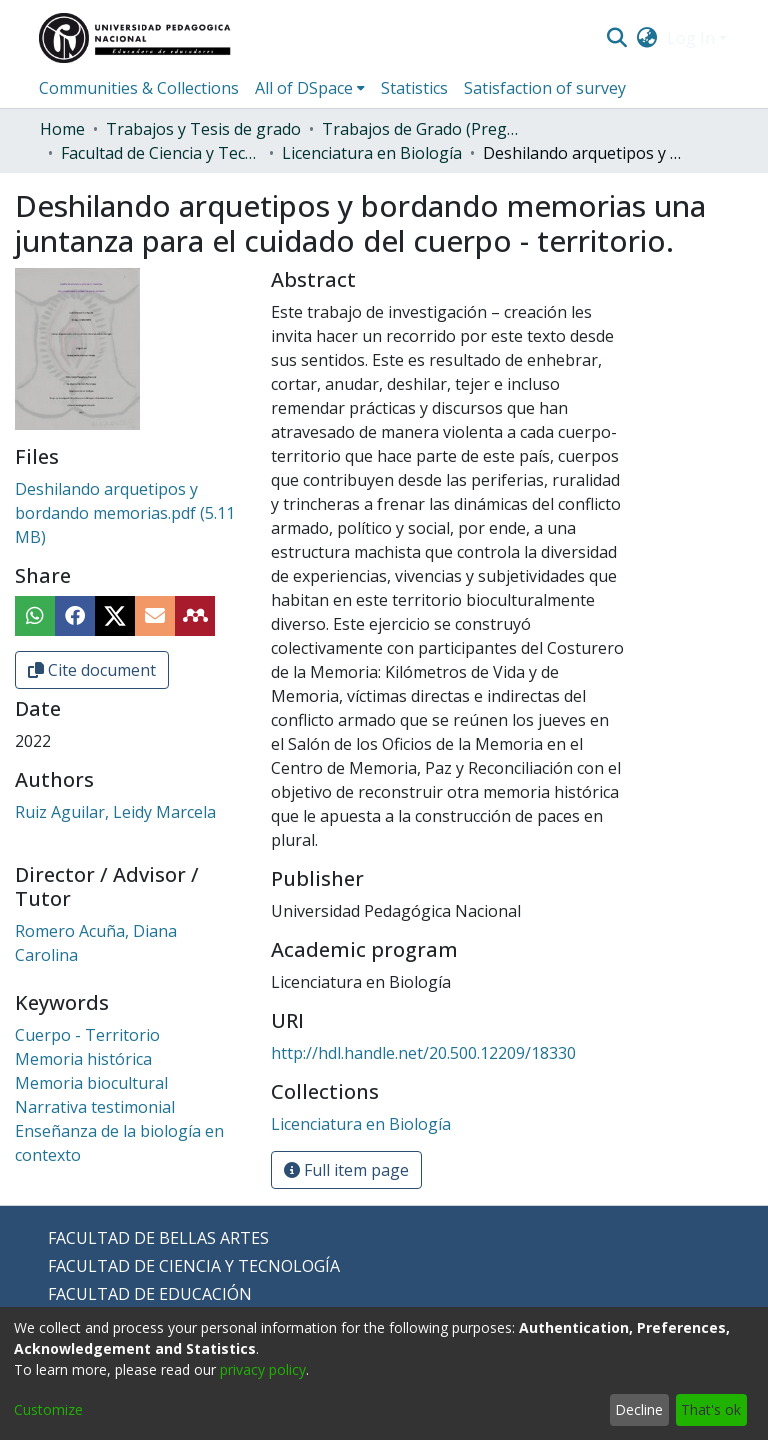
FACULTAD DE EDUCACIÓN (150, 1294)
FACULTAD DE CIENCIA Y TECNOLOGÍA (194, 1266)
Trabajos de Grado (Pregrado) (422, 129)
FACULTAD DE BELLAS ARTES (158, 1238)
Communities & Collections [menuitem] (139, 88)
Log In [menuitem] (691, 38)
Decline (639, 1409)
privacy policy (263, 1369)
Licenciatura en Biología (372, 153)
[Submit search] (616, 38)
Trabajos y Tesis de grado (203, 129)
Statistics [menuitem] (414, 88)
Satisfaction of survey (545, 88)
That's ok (711, 1409)
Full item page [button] (346, 1170)
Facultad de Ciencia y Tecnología (161, 153)
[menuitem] (647, 38)
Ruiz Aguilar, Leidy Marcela (115, 812)
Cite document (92, 670)
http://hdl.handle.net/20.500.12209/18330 (423, 1053)
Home (62, 129)
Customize (48, 1409)
